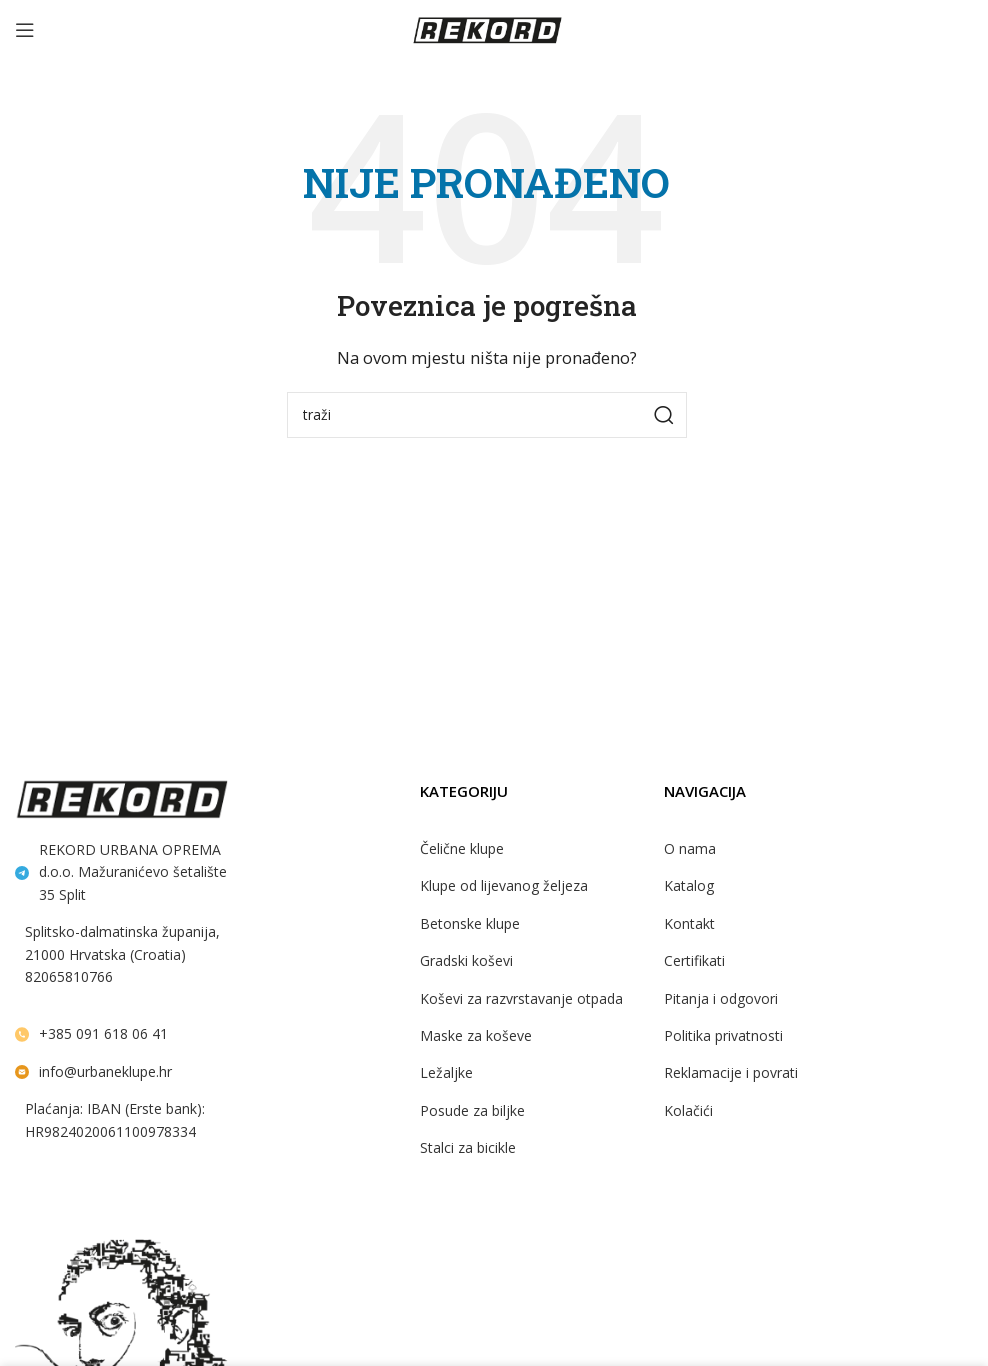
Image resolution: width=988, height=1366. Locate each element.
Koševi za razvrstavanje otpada (521, 998)
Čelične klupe (462, 848)
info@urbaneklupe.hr (105, 1071)
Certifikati (694, 960)
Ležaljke (446, 1072)
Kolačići (688, 1110)
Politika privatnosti (723, 1035)
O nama (690, 848)
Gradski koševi (466, 960)
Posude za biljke (472, 1110)
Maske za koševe (476, 1035)
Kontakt (689, 923)
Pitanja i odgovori (721, 998)
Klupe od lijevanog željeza (504, 885)
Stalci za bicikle (468, 1147)
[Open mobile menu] (25, 30)
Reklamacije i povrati (731, 1072)
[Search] (487, 415)
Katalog (689, 885)
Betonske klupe (470, 923)
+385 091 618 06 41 (103, 1033)
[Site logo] (487, 28)
